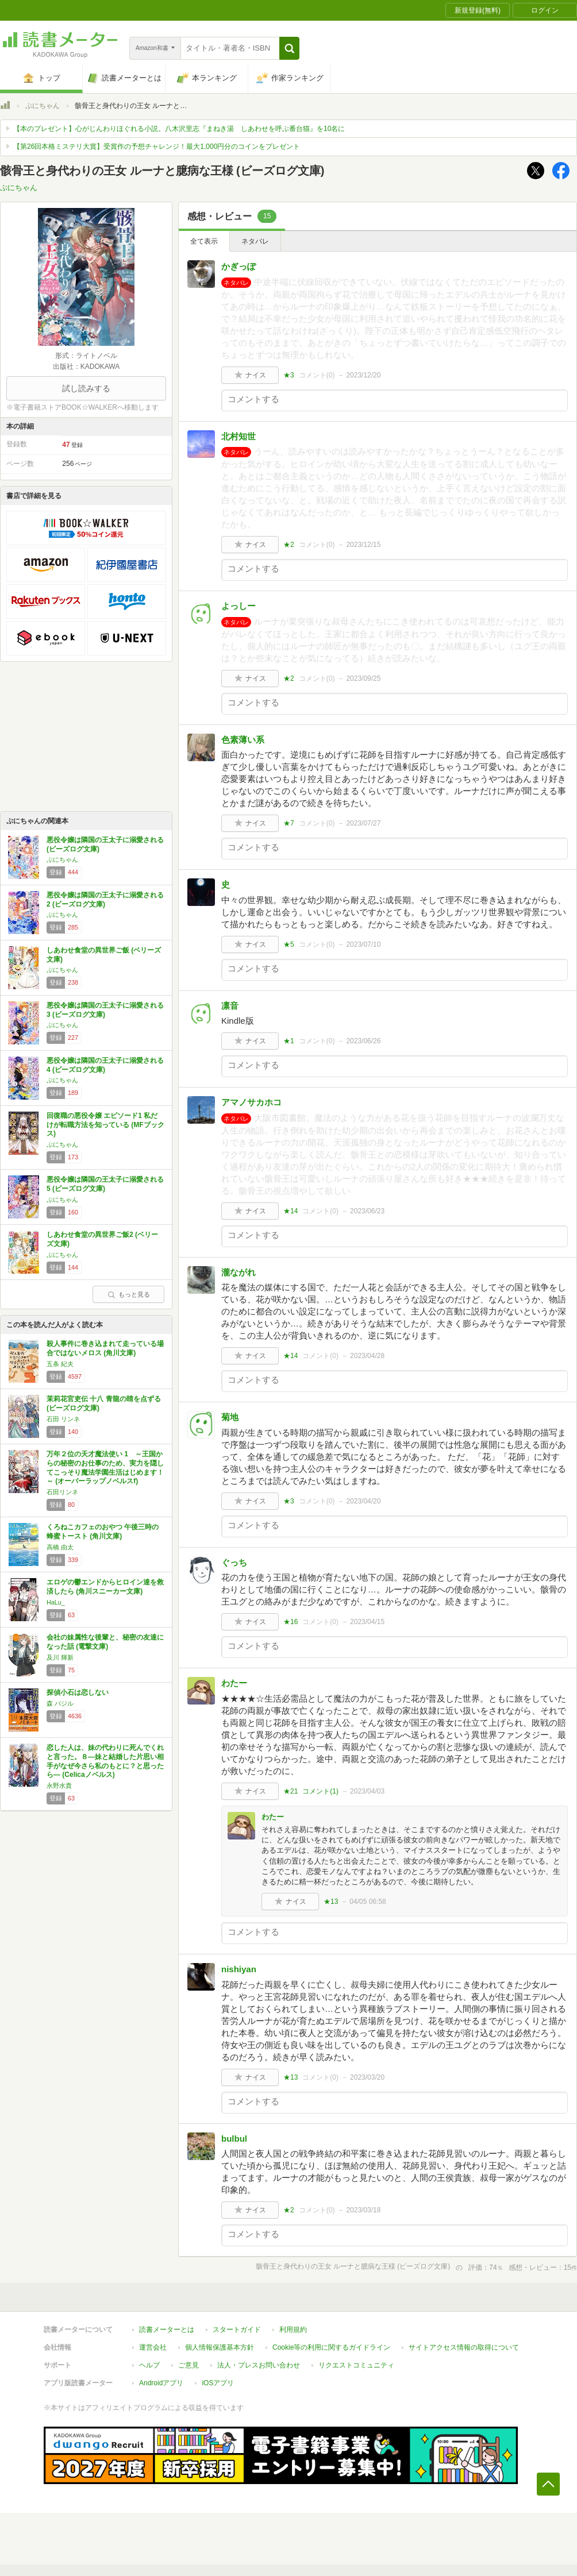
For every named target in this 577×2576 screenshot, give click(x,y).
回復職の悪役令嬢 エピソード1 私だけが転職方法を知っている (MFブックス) (105, 1124)
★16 (290, 1622)
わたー (234, 1683)
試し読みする (86, 388)
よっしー (238, 606)
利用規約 (293, 2329)
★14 (290, 1211)
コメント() (317, 375)
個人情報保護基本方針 (219, 2347)
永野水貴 (59, 1785)
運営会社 (153, 2347)
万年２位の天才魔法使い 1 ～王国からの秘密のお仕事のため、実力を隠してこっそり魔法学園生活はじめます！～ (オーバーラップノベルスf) (105, 1467)
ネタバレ (255, 241)
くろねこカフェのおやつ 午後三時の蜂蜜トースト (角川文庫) (103, 1531)
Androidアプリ (161, 2383)
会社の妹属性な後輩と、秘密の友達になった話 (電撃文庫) (105, 1642)
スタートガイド (237, 2329)
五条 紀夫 (60, 1363)
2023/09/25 (363, 678)
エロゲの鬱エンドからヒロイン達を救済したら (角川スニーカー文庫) (105, 1586)
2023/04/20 (363, 1501)
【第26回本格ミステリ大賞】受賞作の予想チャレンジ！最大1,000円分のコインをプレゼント (156, 146)
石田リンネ (62, 1491)
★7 (288, 823)
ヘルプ (149, 2365)
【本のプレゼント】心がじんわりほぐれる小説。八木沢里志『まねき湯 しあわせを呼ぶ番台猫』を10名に (179, 129)
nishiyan (238, 1969)
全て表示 (204, 241)
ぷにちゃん (42, 106)
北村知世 (238, 436)
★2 (288, 545)
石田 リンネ (63, 1419)
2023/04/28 (367, 1355)
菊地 (230, 1417)
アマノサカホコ (251, 1102)
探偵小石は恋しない (78, 1692)
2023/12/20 (363, 375)
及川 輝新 (60, 1657)
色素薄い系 (242, 740)
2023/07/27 (363, 823)
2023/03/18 (363, 2210)
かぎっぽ (238, 266)
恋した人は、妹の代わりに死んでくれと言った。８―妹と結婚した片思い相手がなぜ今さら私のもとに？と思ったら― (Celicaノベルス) (105, 1761)
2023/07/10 (363, 944)
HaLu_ (56, 1602)
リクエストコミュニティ (356, 2365)
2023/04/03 (367, 1791)
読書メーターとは (166, 2329)
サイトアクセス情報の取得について (464, 2347)
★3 (288, 375)
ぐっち (234, 1562)
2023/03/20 (367, 2077)
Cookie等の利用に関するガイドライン (331, 2347)
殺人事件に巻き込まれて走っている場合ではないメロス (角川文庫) (105, 1348)
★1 (288, 1041)
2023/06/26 (363, 1041)
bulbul (234, 2138)
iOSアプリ (218, 2383)
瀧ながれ (238, 1272)
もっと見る (128, 1294)
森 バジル (60, 1703)
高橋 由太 (60, 1547)
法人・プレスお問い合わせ (258, 2365)
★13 (331, 1902)
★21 (290, 1791)
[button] (289, 48)
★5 (288, 944)
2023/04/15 (367, 1621)
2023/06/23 (367, 1211)
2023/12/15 (363, 544)
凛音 (230, 1006)
